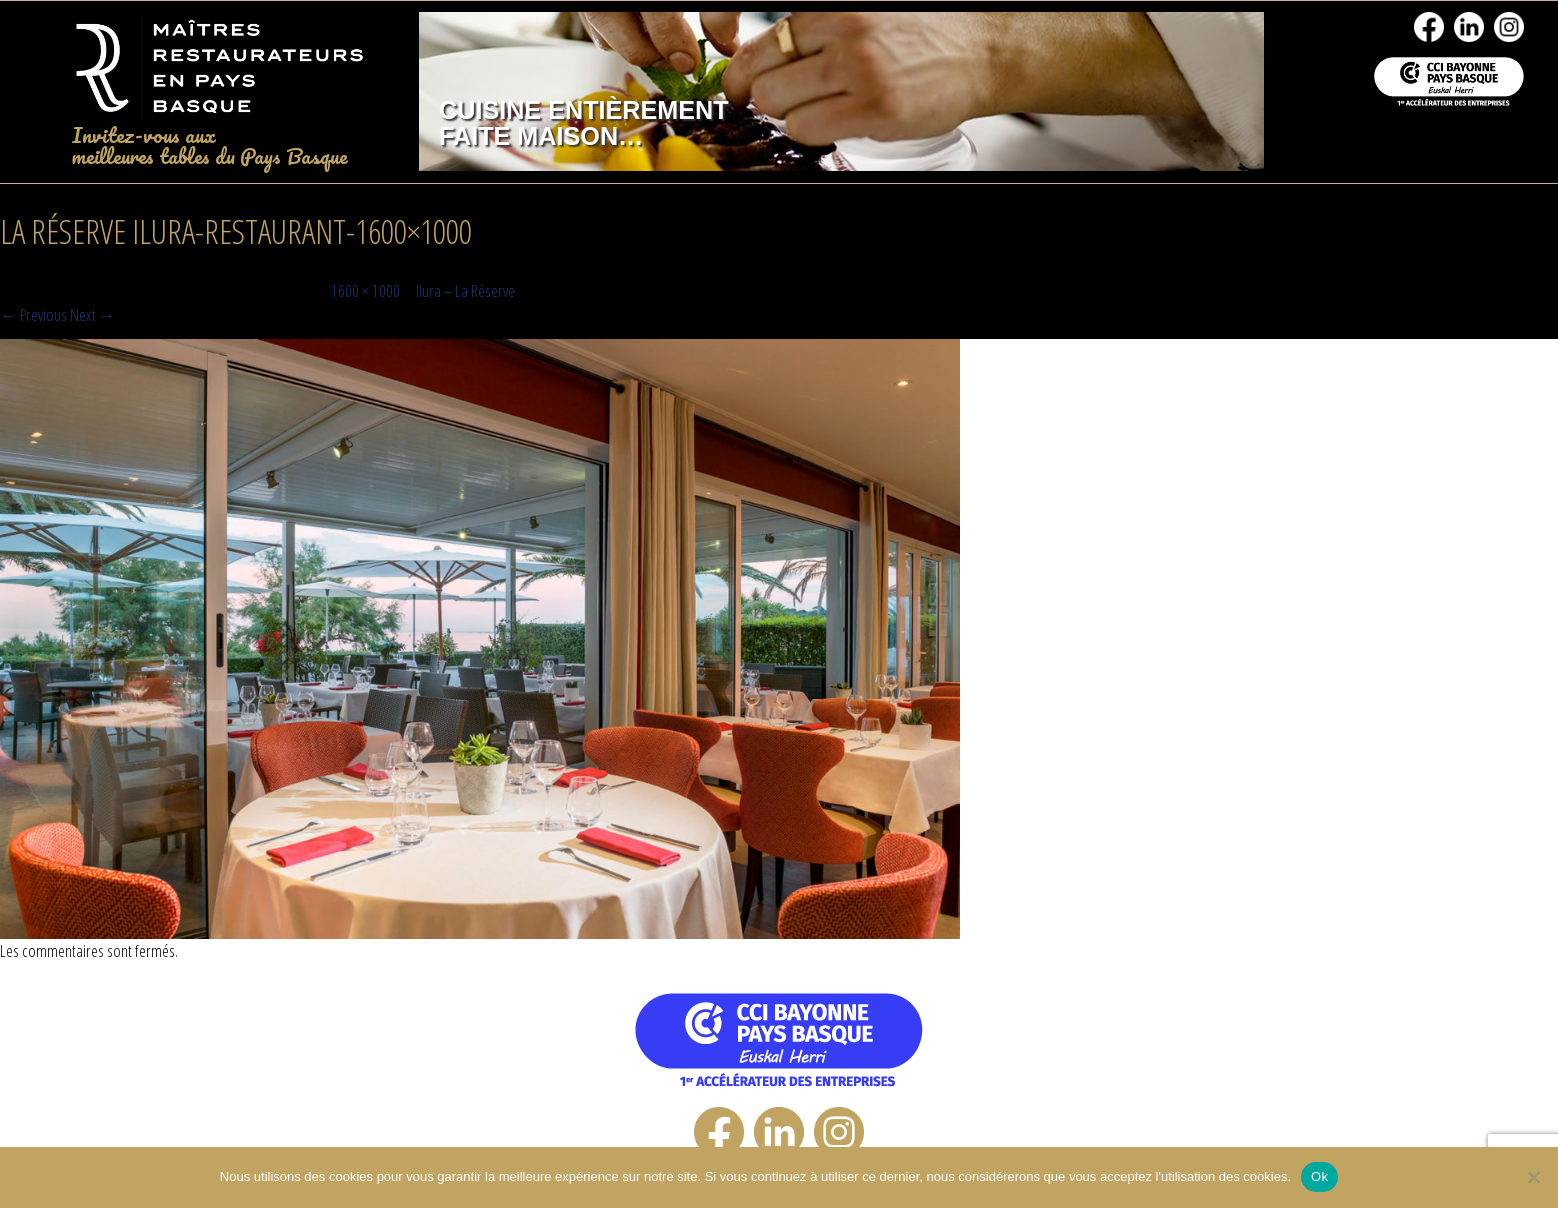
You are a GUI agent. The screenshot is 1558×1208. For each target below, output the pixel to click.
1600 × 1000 (365, 290)
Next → (93, 314)
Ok (1319, 1176)
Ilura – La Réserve (465, 290)
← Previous (33, 314)
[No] (1533, 1177)
